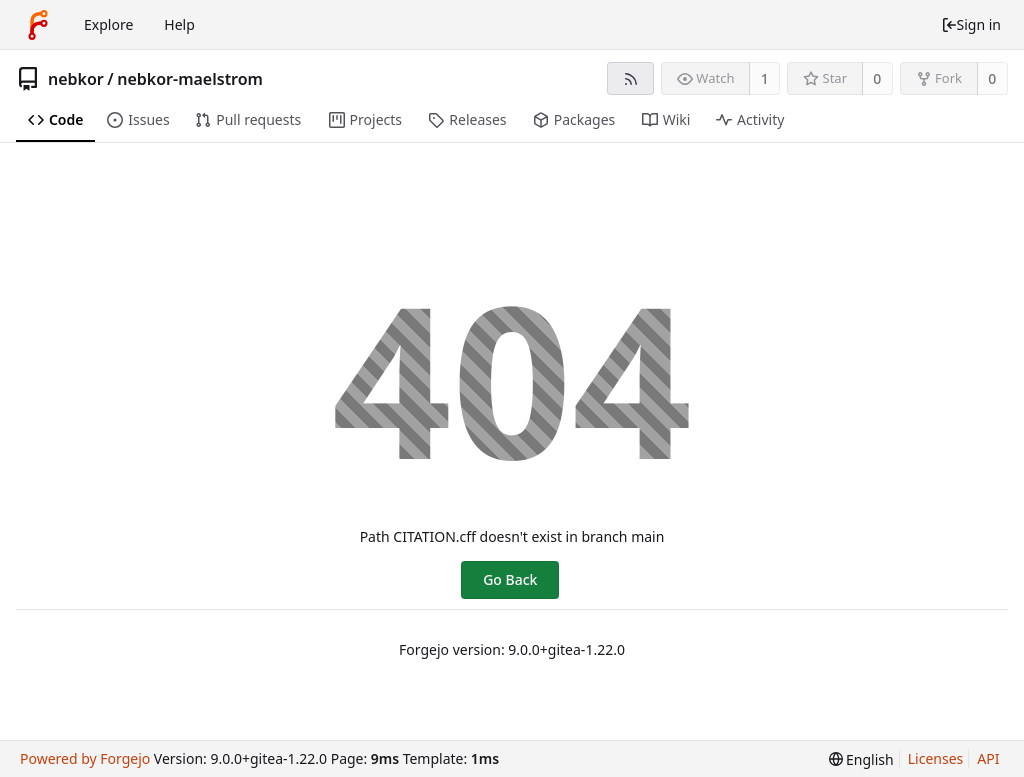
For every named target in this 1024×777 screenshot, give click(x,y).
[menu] (861, 759)
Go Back (510, 579)
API (988, 758)
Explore (108, 24)
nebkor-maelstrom (190, 79)
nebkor (76, 79)
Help (179, 24)
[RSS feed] (630, 78)
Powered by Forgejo (85, 758)
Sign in (971, 24)
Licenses (936, 758)
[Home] (38, 25)
